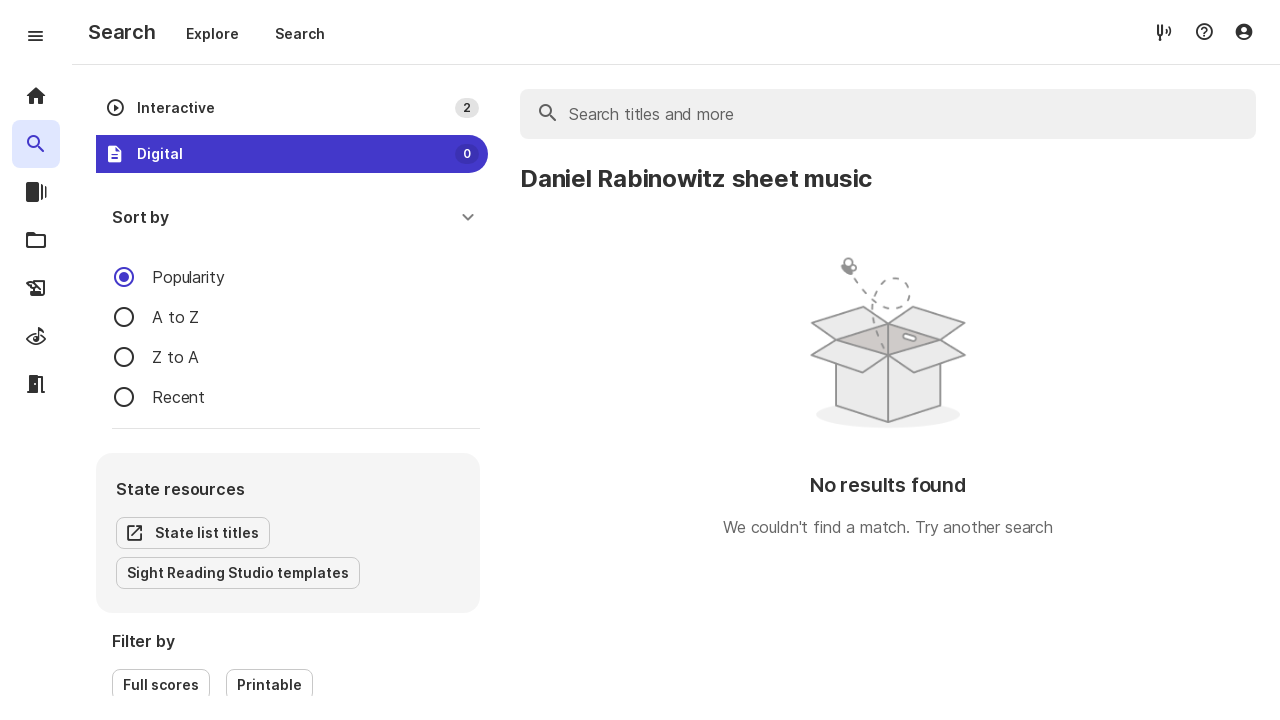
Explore (212, 33)
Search (300, 33)
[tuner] (1164, 31)
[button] (296, 217)
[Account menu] (1244, 32)
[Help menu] (1204, 32)
